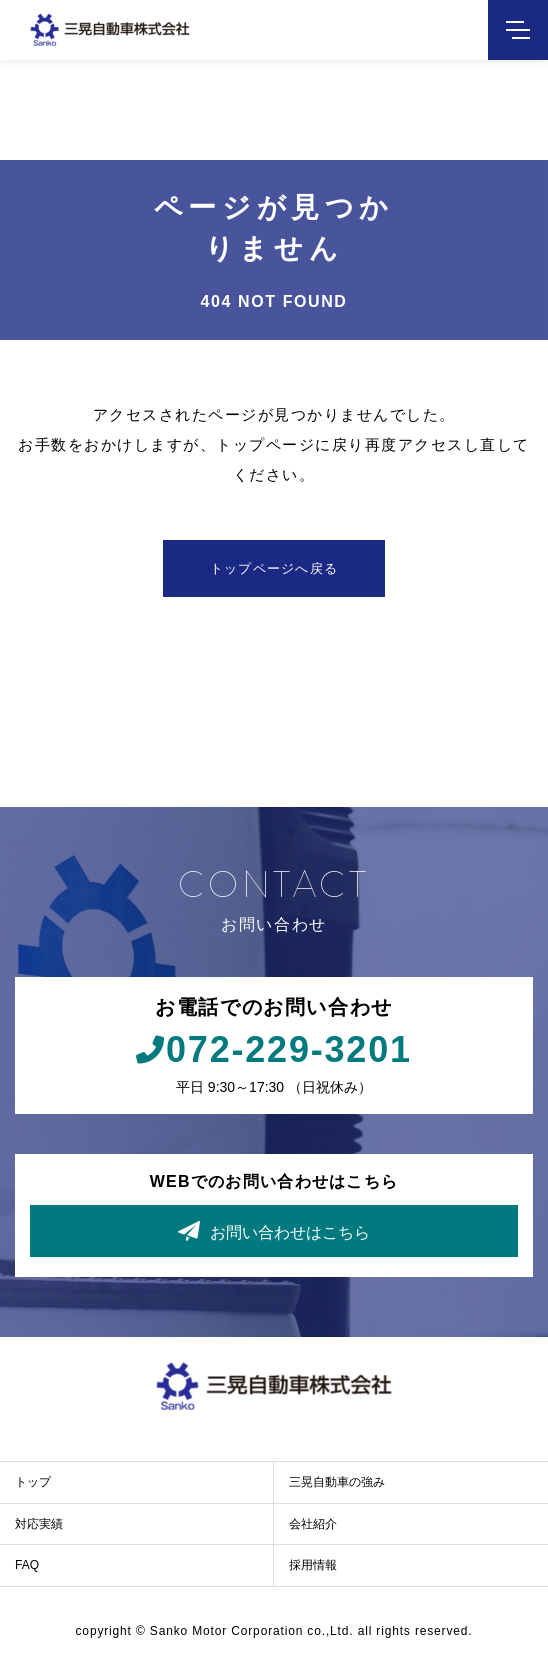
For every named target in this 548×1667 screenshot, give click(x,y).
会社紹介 (313, 1524)
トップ (33, 1482)
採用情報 (313, 1565)
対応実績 (39, 1524)
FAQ (27, 1565)
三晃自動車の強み (337, 1482)
